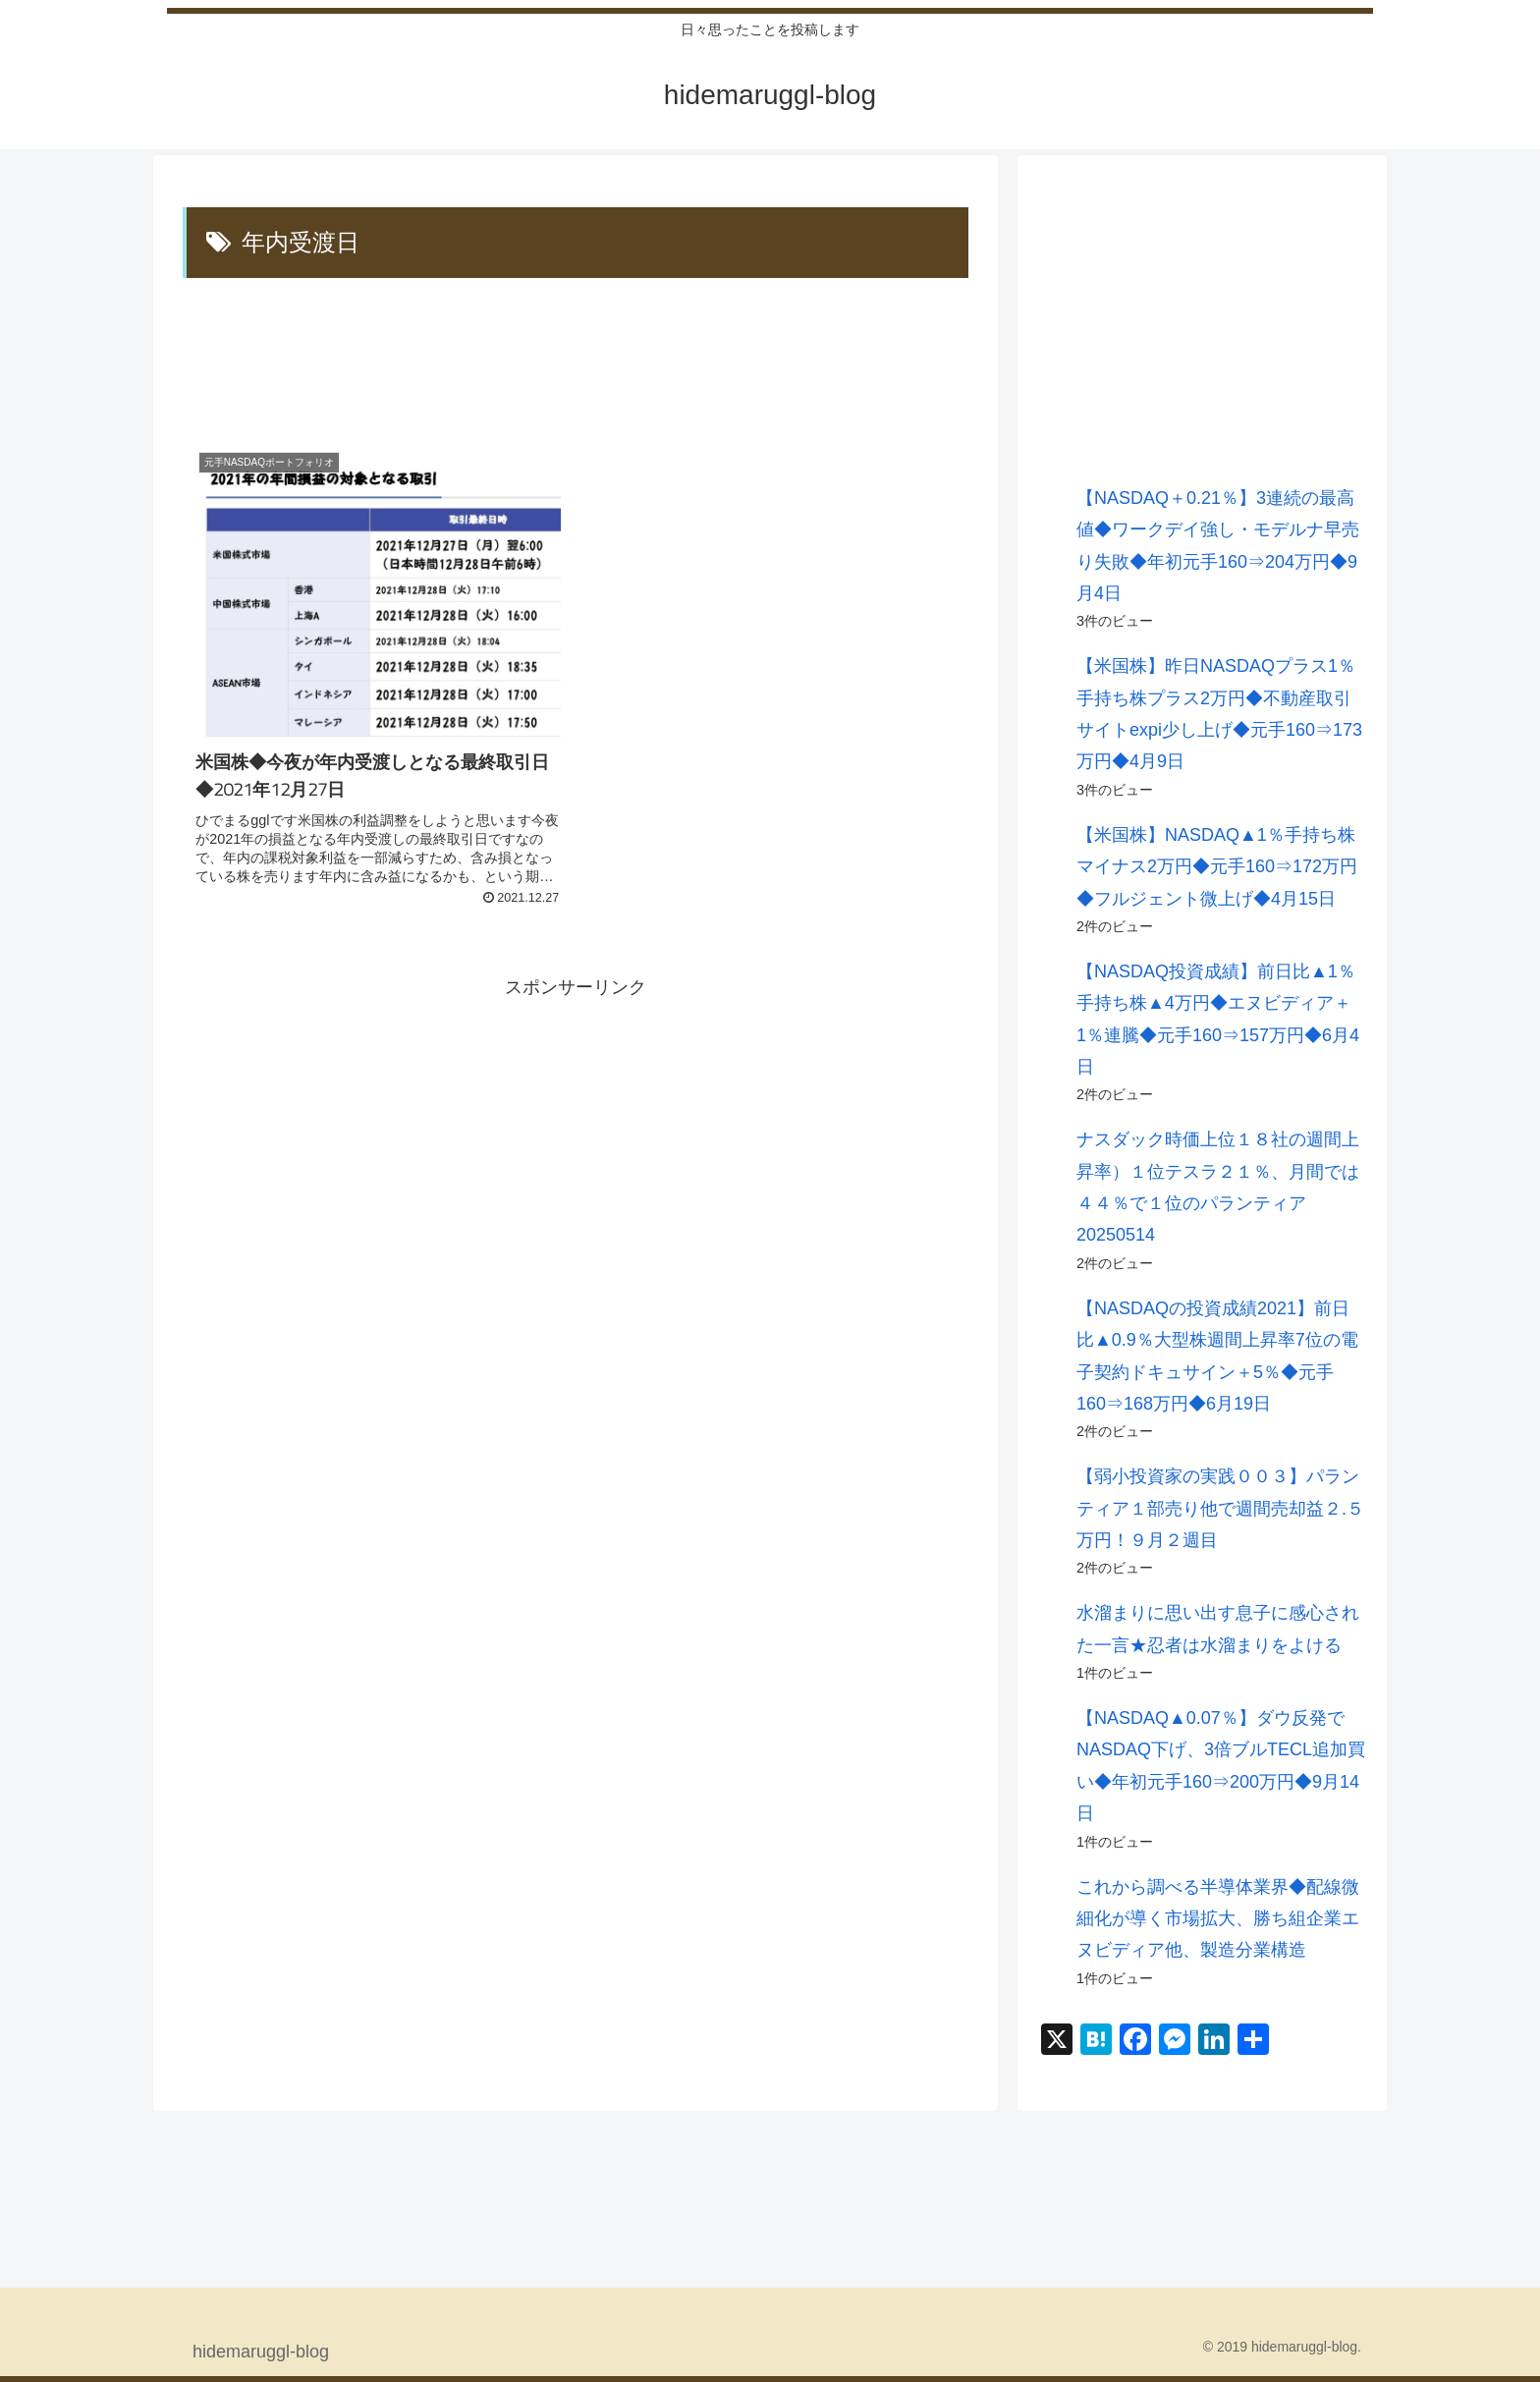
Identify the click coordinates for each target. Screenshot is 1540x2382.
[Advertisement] (575, 359)
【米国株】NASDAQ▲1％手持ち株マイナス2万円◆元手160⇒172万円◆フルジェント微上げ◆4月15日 (1216, 867)
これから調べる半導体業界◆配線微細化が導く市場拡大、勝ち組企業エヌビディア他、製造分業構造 (1217, 1919)
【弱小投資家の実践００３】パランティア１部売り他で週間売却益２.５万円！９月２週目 (1220, 1508)
